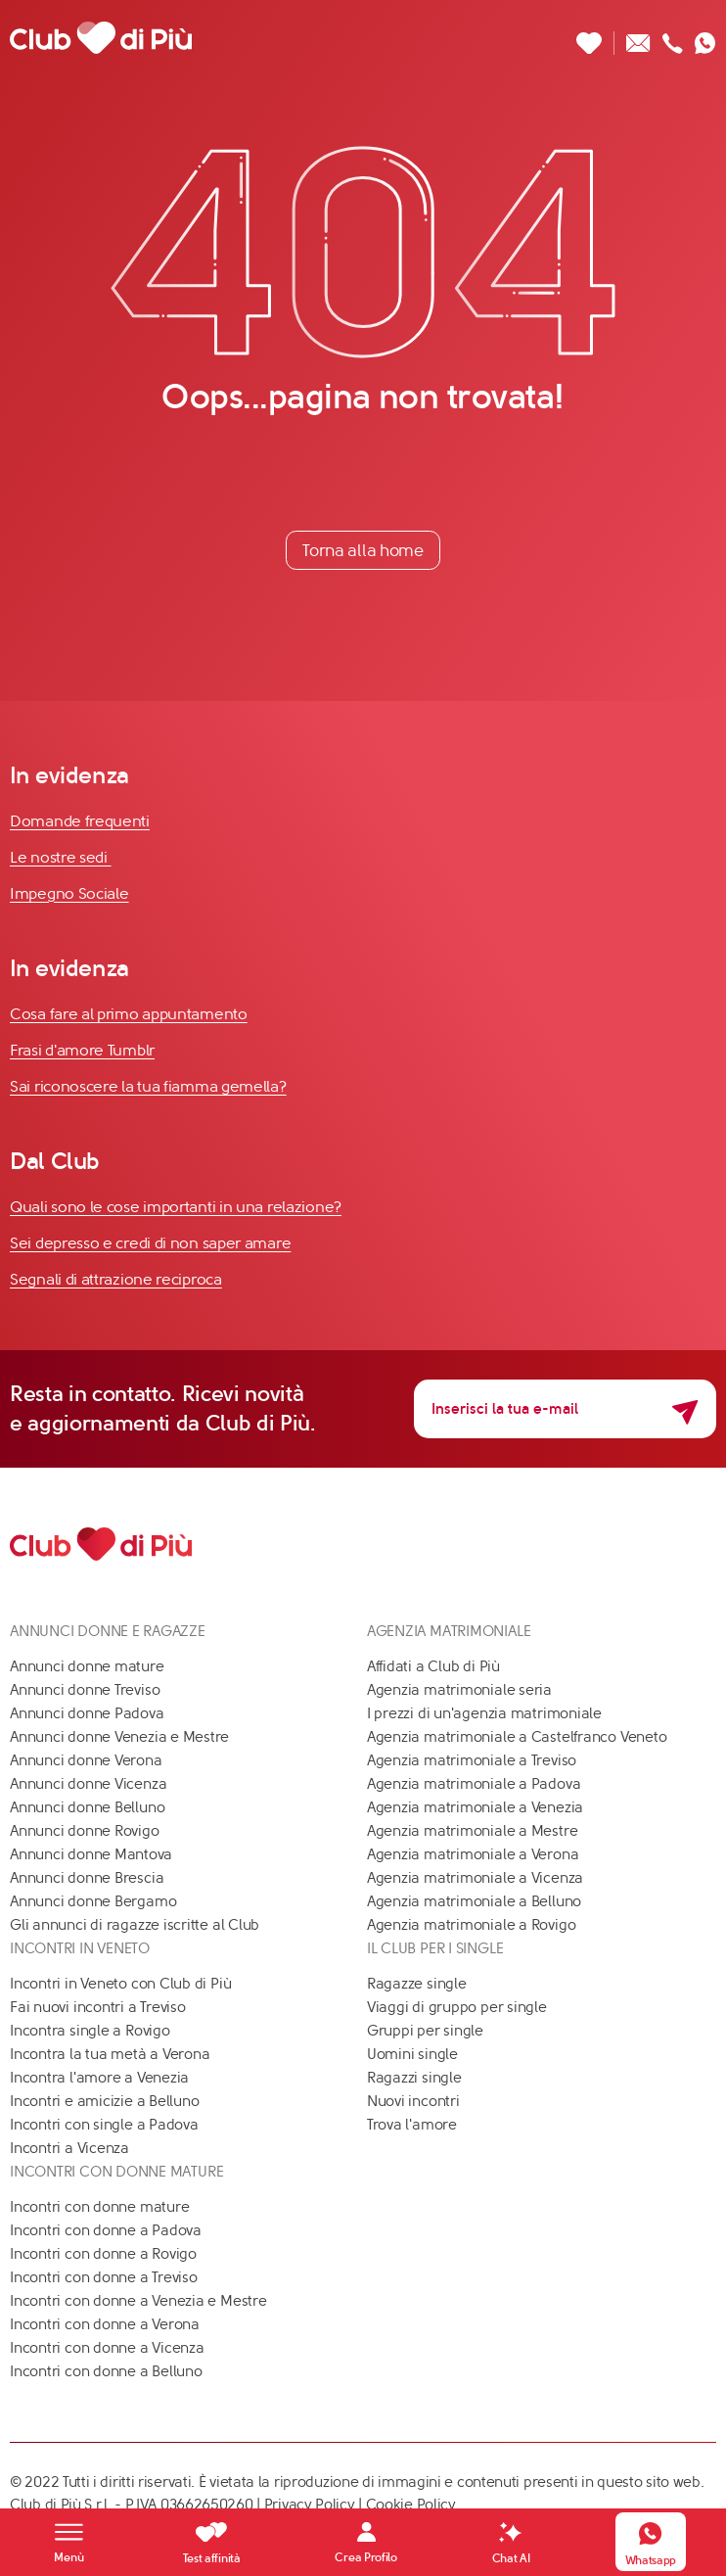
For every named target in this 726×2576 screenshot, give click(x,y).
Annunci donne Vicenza (88, 1784)
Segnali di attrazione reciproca (116, 1279)
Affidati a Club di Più (433, 1666)
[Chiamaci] (672, 38)
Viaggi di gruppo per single (457, 2007)
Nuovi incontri (413, 2101)
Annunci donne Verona (86, 1760)
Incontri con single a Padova (104, 2124)
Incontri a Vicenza (69, 2148)
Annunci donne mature (87, 1666)
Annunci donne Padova (87, 1713)
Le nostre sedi (61, 857)
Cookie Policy (411, 2504)
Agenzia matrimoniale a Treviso (471, 1760)
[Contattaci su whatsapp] (705, 38)
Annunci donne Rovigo (84, 1831)
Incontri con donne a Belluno (106, 2371)
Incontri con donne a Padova (106, 2230)
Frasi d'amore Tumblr (82, 1050)
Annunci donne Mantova (91, 1854)
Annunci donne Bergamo (93, 1901)
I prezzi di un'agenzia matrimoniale (484, 1713)
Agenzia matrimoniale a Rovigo (471, 1925)
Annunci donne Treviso (84, 1690)
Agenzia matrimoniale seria (459, 1690)
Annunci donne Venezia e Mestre (119, 1737)
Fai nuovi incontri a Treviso (98, 2007)
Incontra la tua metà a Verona (109, 2054)
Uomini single (412, 2054)
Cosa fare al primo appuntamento (129, 1014)
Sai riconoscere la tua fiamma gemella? (148, 1086)
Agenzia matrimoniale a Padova (473, 1784)
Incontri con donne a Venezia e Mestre (138, 2301)
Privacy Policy (309, 2504)
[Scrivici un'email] (638, 38)
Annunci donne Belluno (87, 1807)
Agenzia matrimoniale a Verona (472, 1854)
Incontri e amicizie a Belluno (104, 2101)
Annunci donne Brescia (86, 1878)
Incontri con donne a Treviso (104, 2277)
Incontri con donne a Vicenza (107, 2348)
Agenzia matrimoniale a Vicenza (475, 1878)
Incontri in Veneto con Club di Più (120, 1983)
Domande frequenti (80, 821)
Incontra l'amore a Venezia (99, 2077)
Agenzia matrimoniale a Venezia (475, 1807)
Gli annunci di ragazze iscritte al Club (134, 1925)
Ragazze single (417, 1983)
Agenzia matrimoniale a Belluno (474, 1901)
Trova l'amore (412, 2124)
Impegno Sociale (69, 893)
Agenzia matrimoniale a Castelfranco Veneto (517, 1737)
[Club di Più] (101, 38)
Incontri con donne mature (99, 2207)
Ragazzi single (414, 2077)
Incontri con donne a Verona (105, 2324)
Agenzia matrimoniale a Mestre (472, 1831)
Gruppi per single (425, 2030)
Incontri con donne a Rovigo (103, 2254)
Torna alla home (363, 550)
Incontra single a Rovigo (90, 2030)
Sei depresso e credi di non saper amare (150, 1243)
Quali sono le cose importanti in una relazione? (175, 1206)
